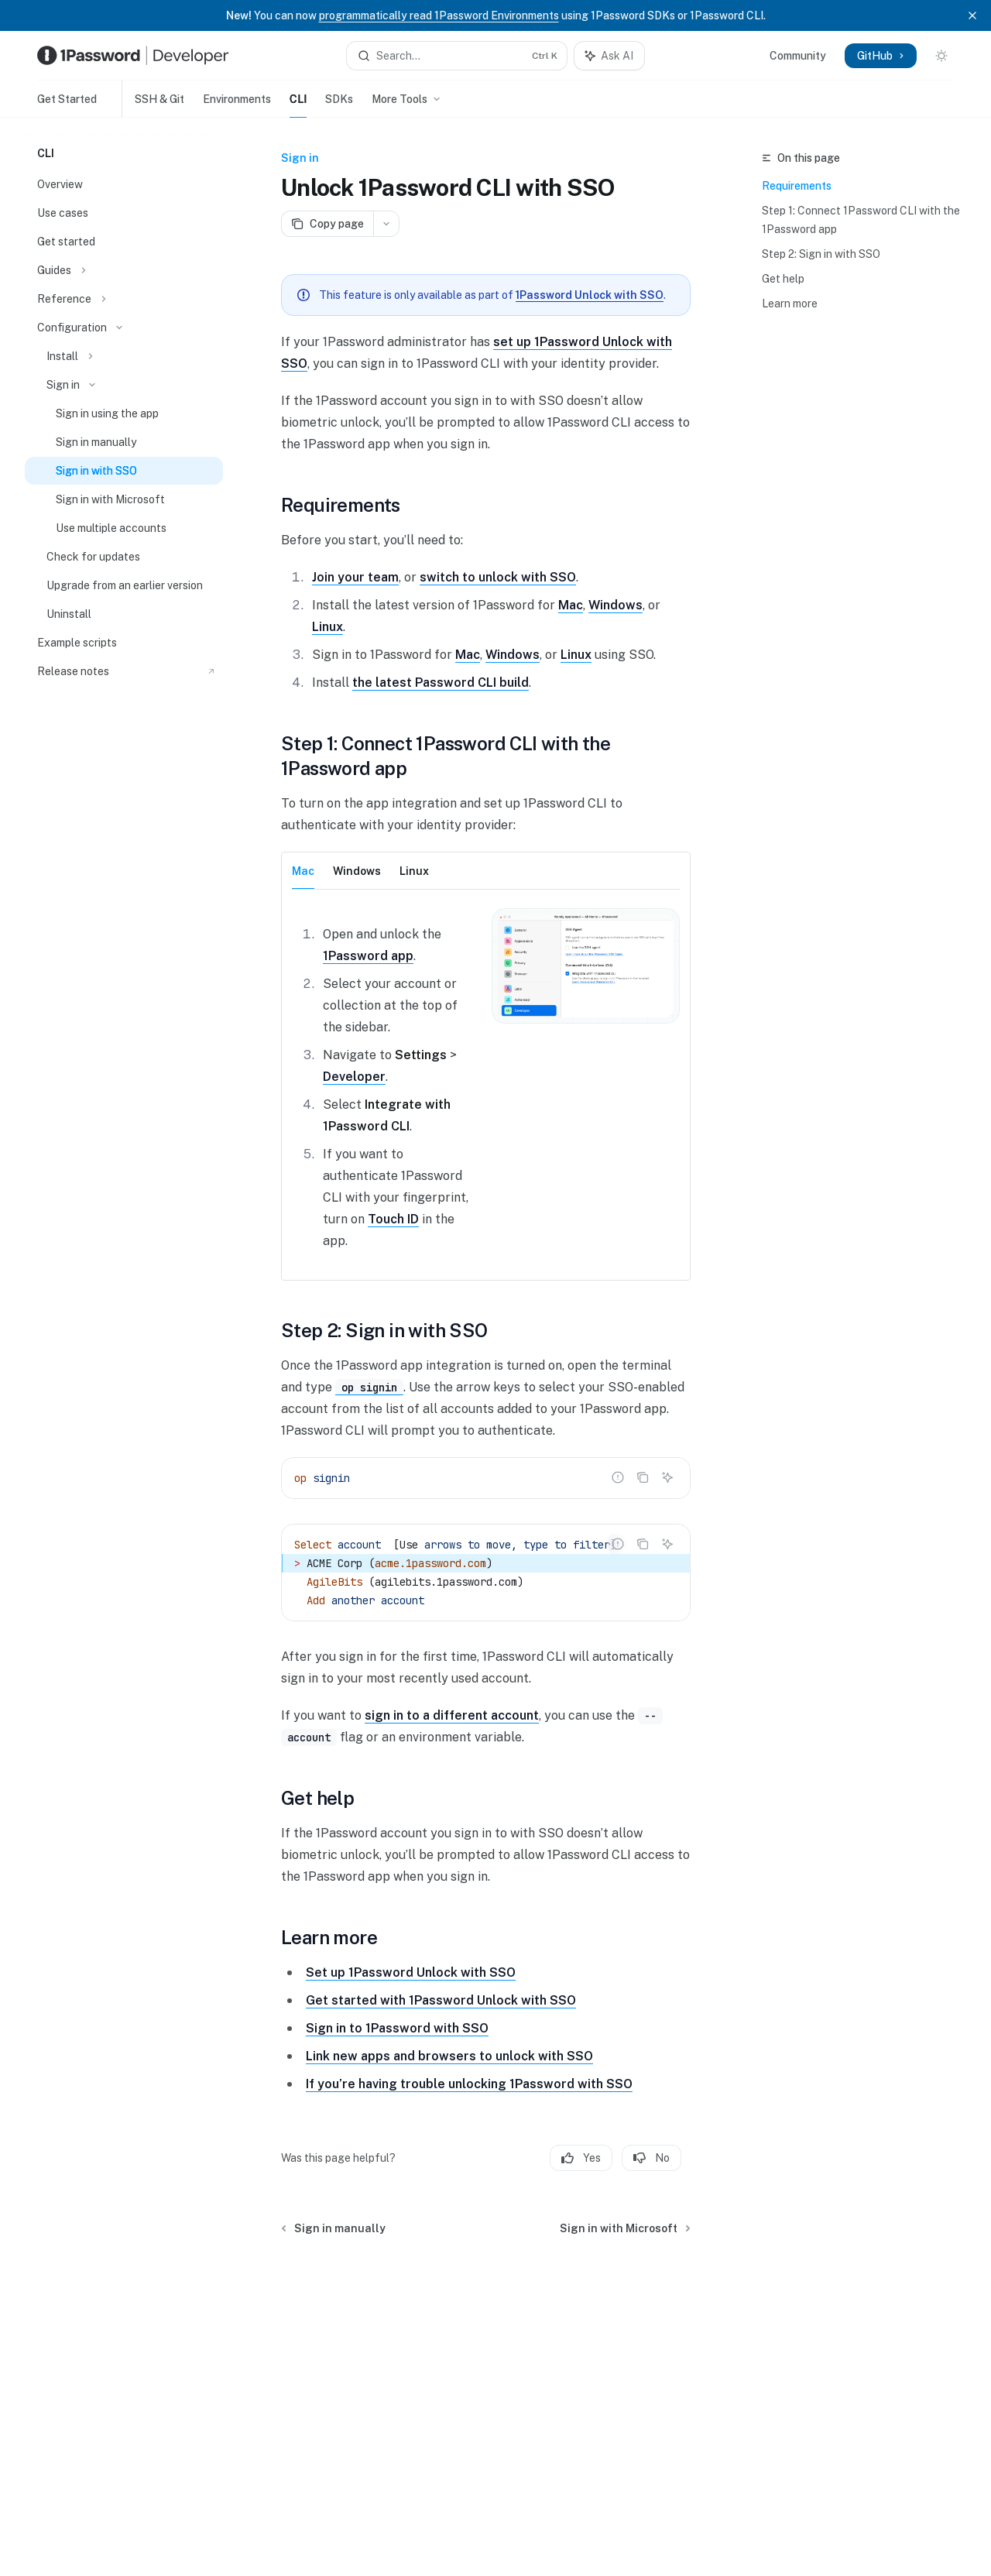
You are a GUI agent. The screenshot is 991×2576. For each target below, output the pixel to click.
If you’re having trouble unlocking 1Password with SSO (469, 2084)
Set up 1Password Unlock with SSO (411, 1972)
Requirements (797, 186)
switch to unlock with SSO (498, 577)
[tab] (303, 870)
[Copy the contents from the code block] (643, 1477)
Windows (615, 605)
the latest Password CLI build (440, 682)
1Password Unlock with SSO (590, 295)
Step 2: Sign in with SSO (821, 254)
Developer (354, 1076)
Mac (570, 605)
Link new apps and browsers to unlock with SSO (449, 2056)
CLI (298, 105)
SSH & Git (153, 105)
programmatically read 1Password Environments (439, 15)
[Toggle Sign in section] (124, 385)
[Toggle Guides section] (124, 270)
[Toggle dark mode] (941, 55)
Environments (237, 105)
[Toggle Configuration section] (124, 327)
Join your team (355, 577)
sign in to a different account (452, 1715)
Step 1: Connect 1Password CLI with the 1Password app (861, 219)
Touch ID (393, 1219)
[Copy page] (327, 224)
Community (798, 56)
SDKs (339, 105)
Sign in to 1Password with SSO (397, 2028)
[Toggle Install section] (124, 356)
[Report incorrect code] (618, 1477)
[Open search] (457, 56)
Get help (783, 279)
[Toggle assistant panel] (609, 56)
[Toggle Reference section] (124, 299)
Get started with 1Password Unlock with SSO (441, 2000)
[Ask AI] (667, 1477)
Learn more (790, 303)
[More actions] (386, 224)
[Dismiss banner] (972, 15)
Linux (327, 626)
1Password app (368, 955)
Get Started (67, 105)
